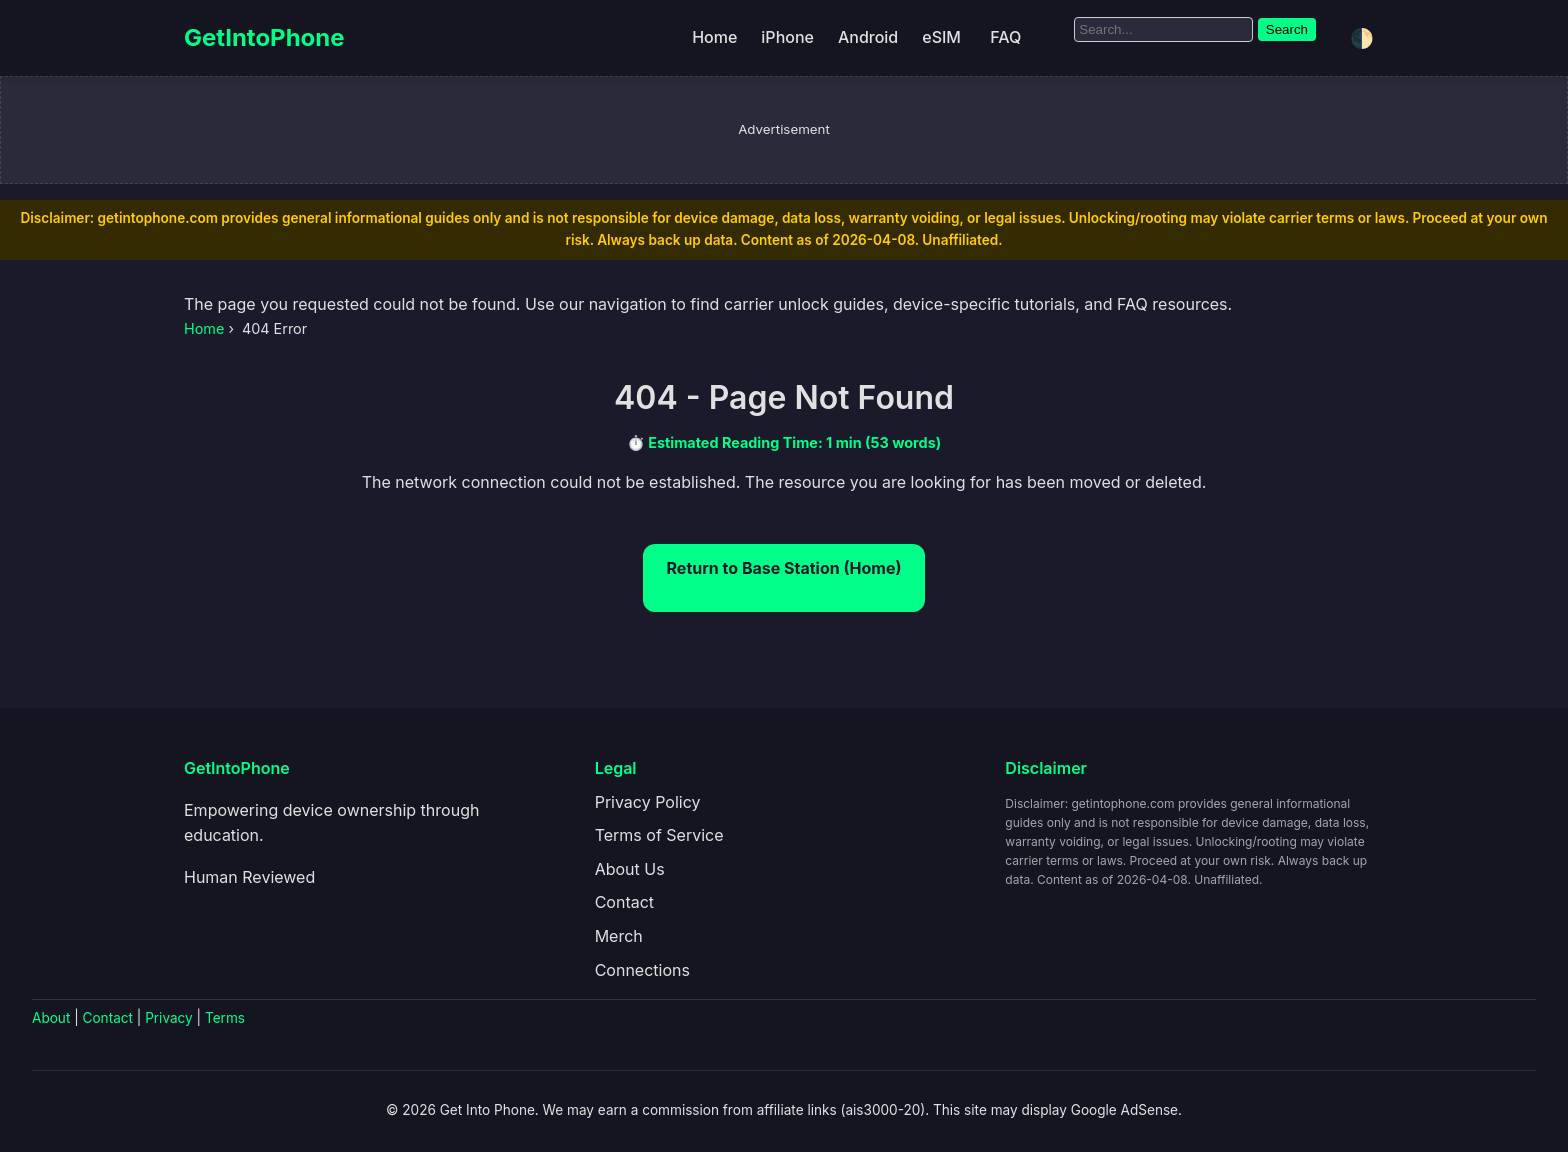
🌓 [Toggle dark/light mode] (1362, 38)
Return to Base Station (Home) (784, 568)
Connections (642, 970)
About (51, 1018)
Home (714, 37)
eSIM (941, 37)
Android (868, 37)
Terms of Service (659, 835)
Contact (624, 902)
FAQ (1005, 37)
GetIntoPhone (264, 37)
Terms (225, 1018)
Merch (619, 936)
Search (1287, 29)
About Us (630, 869)
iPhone (787, 37)
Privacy (169, 1018)
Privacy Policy (648, 802)
